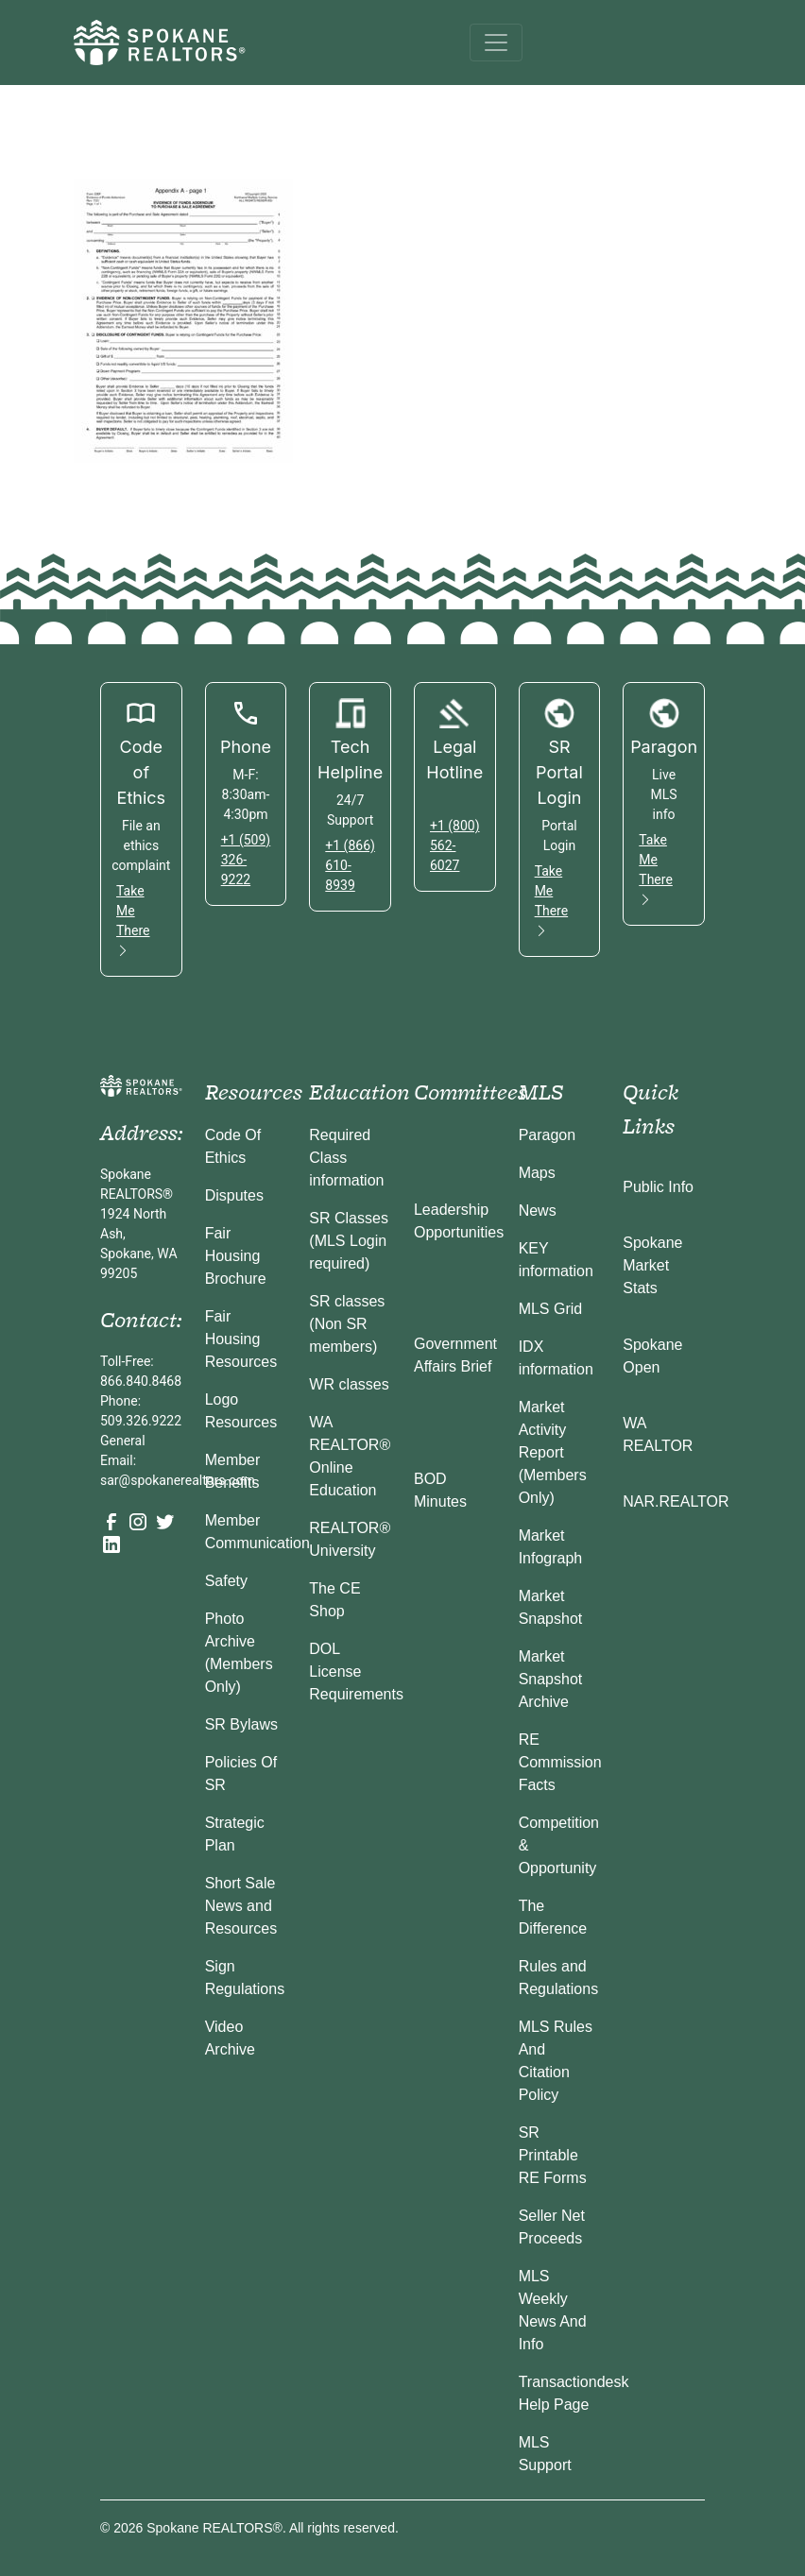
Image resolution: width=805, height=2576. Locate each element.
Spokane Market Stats (652, 1265)
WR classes (348, 1384)
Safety (226, 1581)
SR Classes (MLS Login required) (348, 1240)
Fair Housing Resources (241, 1339)
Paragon (547, 1135)
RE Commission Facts (560, 1762)
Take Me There (133, 920)
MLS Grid (551, 1309)
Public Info (658, 1187)
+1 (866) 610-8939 (350, 865)
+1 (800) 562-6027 (455, 845)
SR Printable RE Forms (553, 2155)
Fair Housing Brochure (235, 1256)
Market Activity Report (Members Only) (553, 1452)
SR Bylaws (241, 1724)
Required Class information (346, 1157)
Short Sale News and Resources (241, 1905)
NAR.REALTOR (675, 1501)
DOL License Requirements (356, 1671)
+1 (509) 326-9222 (246, 859)
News (538, 1211)
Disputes (234, 1195)
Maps (537, 1173)
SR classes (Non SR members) (347, 1324)
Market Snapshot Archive (551, 1679)
